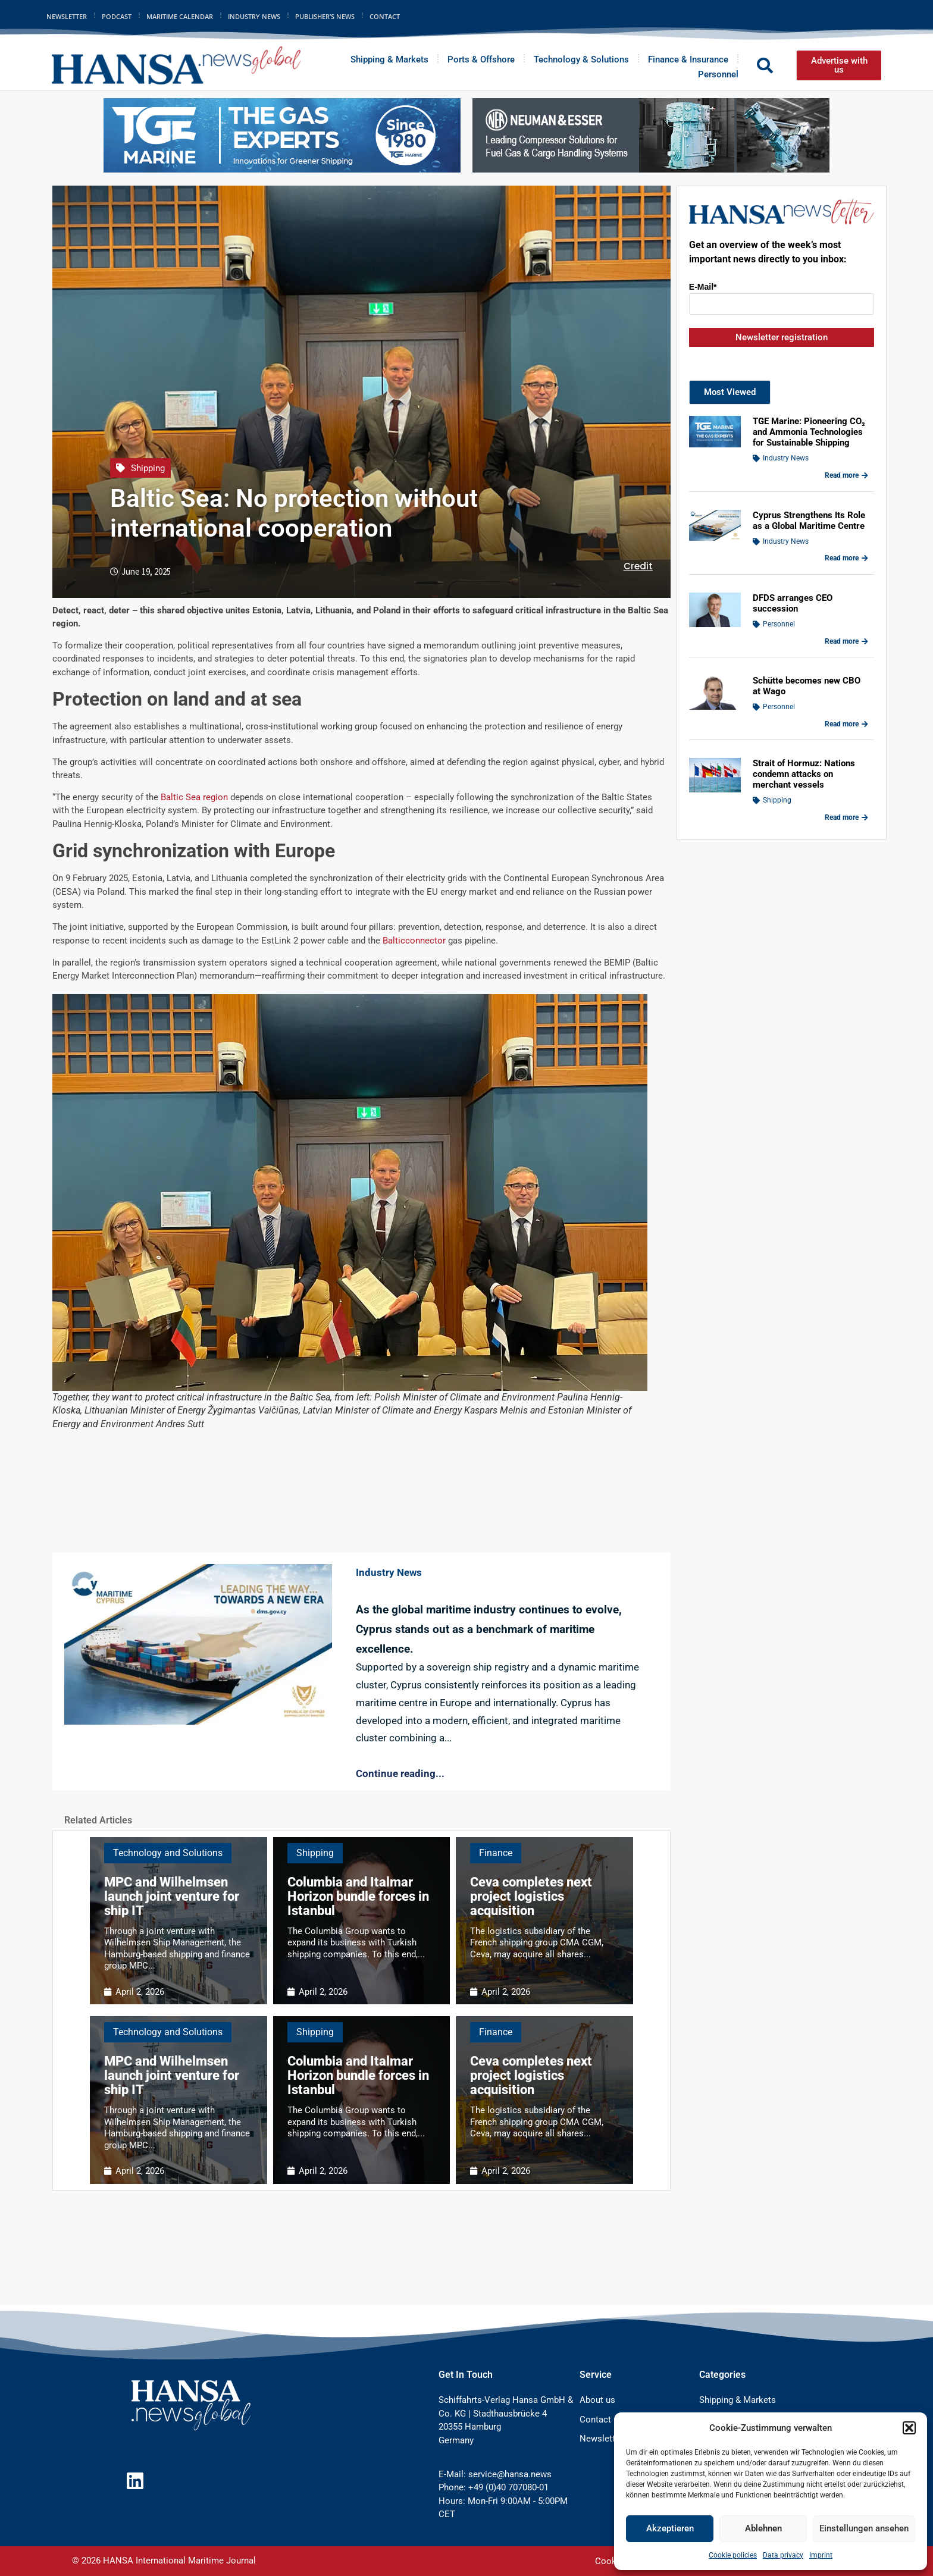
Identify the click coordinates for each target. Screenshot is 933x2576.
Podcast (117, 16)
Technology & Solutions (581, 59)
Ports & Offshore (481, 59)
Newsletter (66, 16)
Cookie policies (733, 2555)
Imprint (820, 2555)
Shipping (148, 468)
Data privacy (783, 2555)
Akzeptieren (670, 2528)
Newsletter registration (781, 337)
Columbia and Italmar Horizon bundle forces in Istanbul (358, 1896)
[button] (909, 2428)
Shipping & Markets (389, 59)
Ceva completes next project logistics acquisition (531, 1896)
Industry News (254, 16)
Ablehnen (763, 2528)
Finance (495, 1853)
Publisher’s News (325, 16)
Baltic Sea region (194, 797)
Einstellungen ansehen (864, 2528)
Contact (385, 16)
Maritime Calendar (179, 16)
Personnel (718, 74)
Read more (846, 475)
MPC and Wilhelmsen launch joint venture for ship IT (171, 1896)
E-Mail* (703, 287)
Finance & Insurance (688, 59)
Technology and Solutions (168, 1853)
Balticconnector (414, 940)
